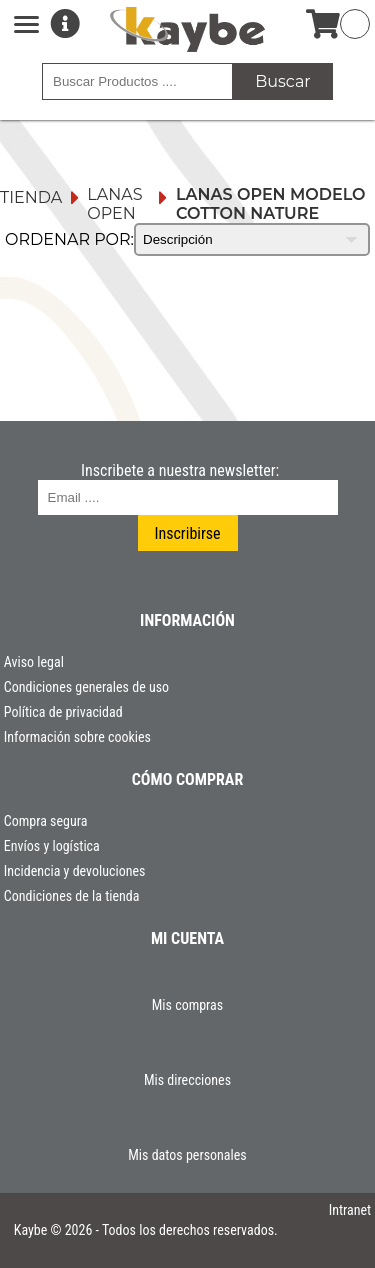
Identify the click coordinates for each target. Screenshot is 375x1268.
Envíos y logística (52, 846)
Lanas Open (114, 204)
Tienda (31, 197)
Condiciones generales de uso (86, 687)
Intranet (350, 1210)
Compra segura (46, 821)
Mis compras (187, 1005)
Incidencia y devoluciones (75, 871)
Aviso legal (34, 662)
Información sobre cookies (77, 737)
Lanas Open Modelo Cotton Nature (271, 204)
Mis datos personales (187, 1155)
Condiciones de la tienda (72, 896)
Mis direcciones (187, 1080)
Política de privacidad (63, 712)
